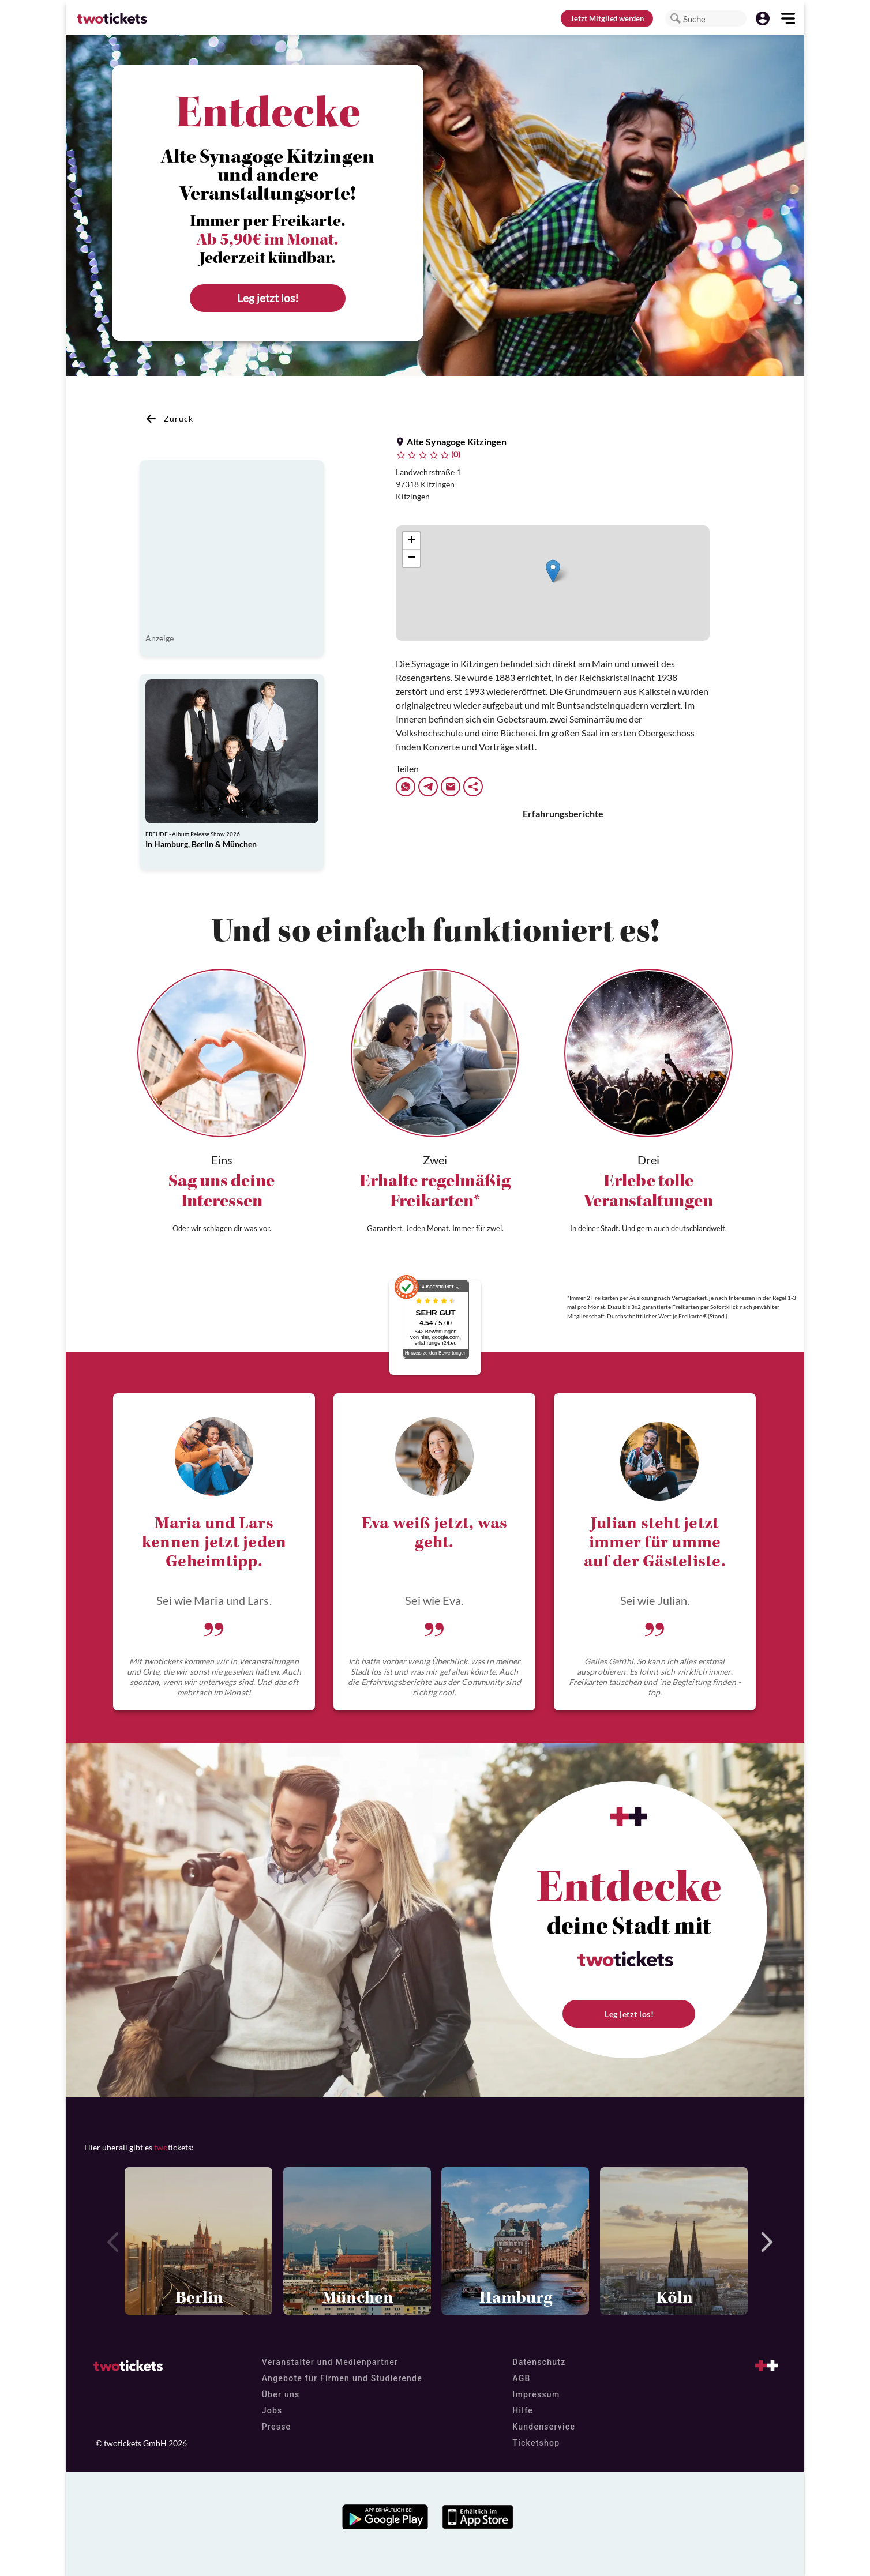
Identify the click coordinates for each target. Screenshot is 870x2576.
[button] (675, 18)
